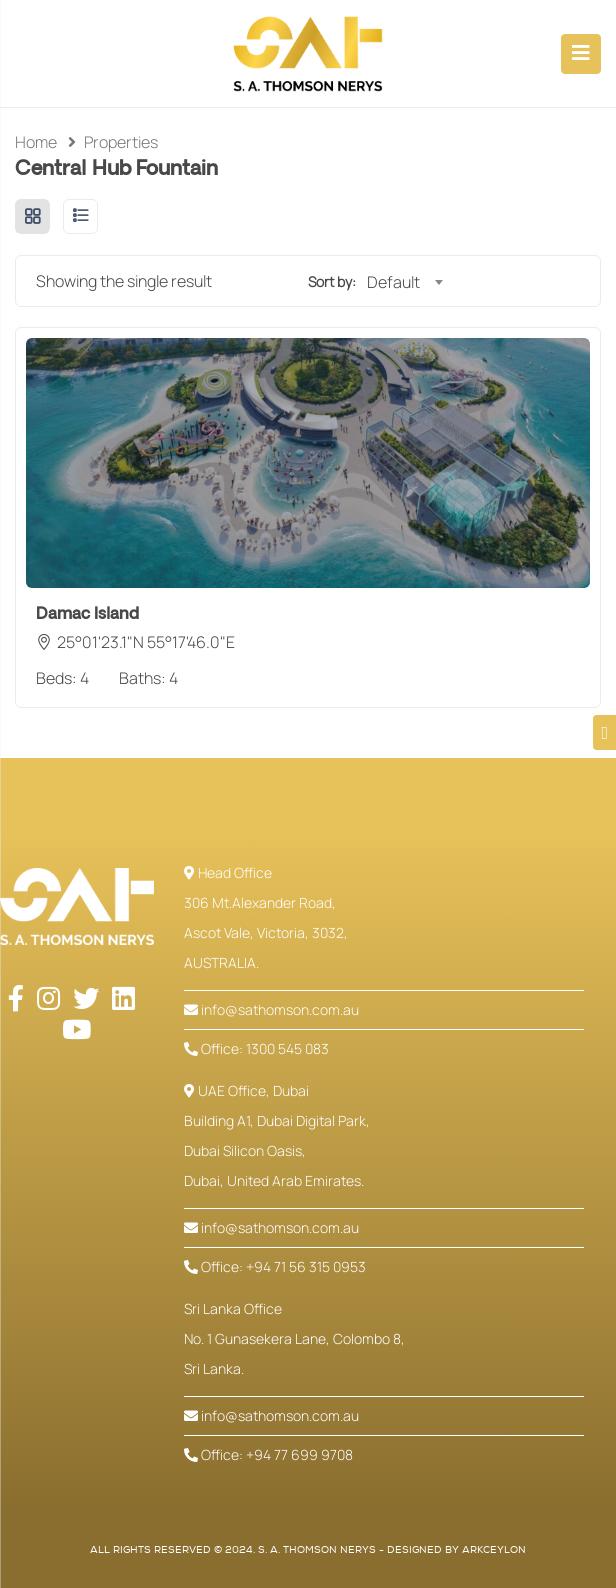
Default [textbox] (393, 282)
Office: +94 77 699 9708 (268, 1454)
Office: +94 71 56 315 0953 (275, 1266)
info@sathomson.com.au (271, 1009)
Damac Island (87, 614)
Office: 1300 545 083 (256, 1048)
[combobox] (404, 282)
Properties (121, 142)
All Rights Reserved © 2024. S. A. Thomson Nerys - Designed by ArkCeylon (308, 1550)
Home (36, 142)
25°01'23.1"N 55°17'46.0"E (146, 642)
